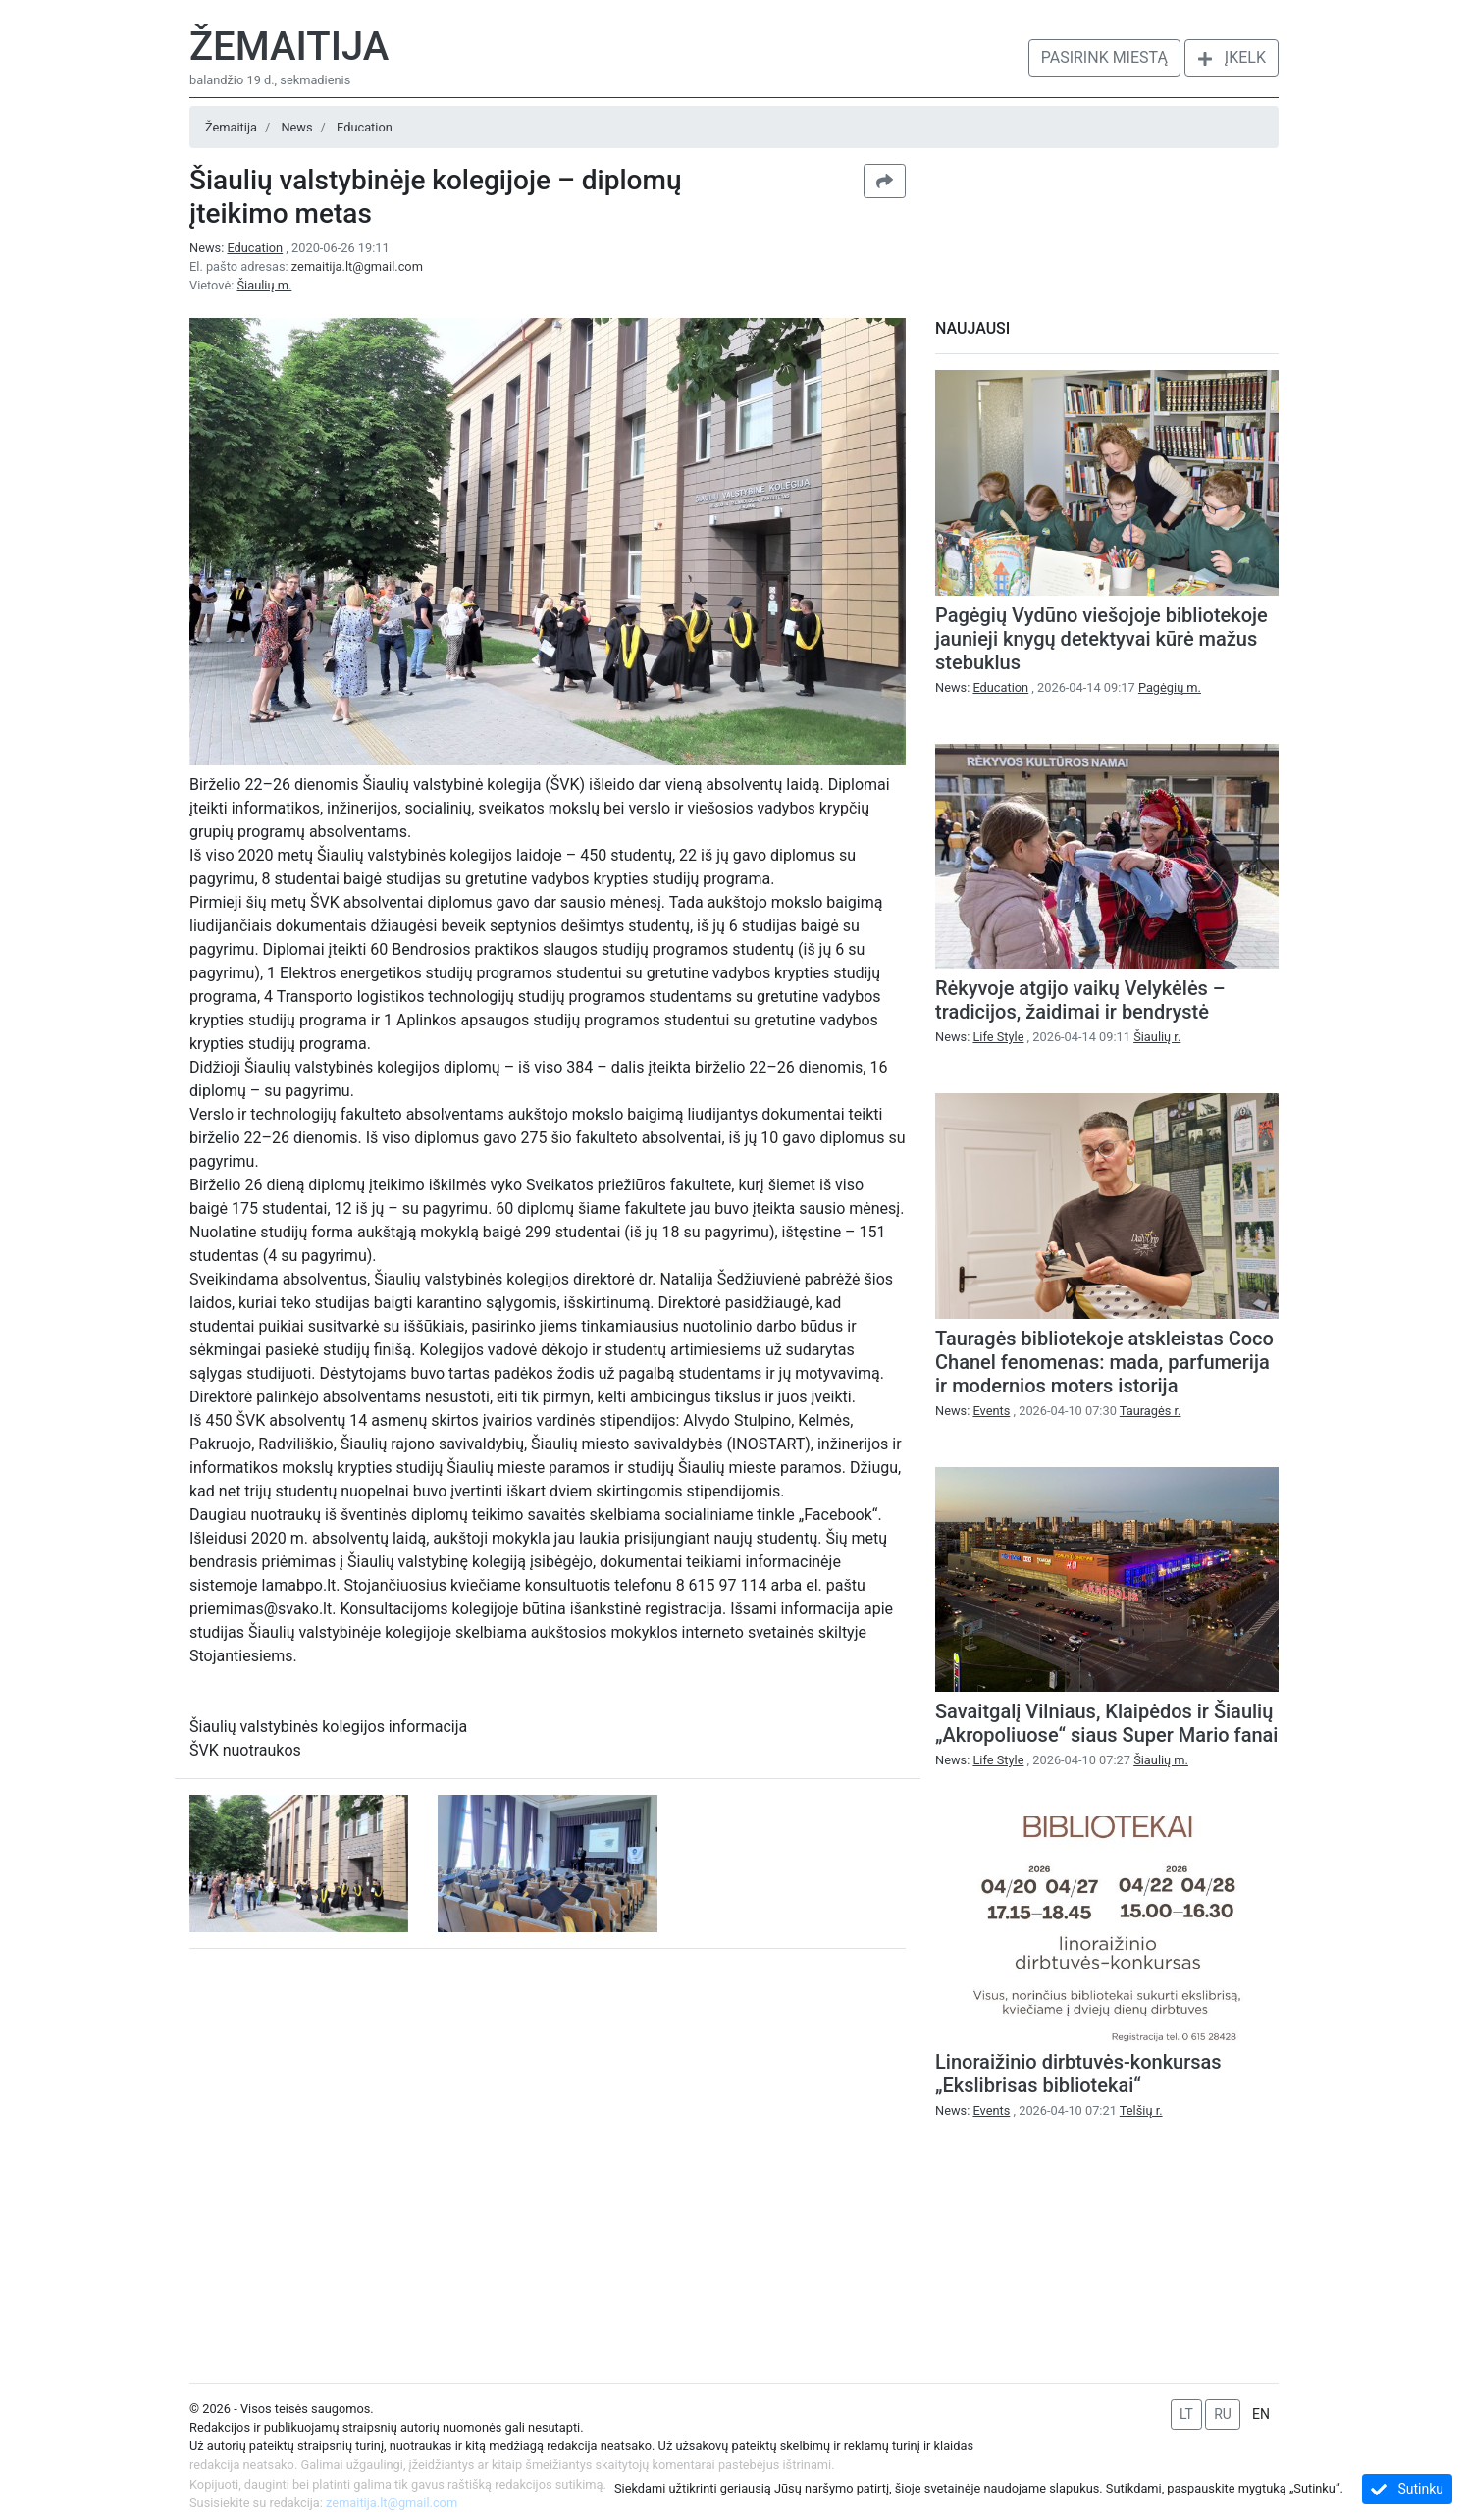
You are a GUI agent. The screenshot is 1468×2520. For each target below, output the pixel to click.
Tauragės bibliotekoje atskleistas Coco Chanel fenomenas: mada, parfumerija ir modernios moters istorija (1104, 1362)
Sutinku (1407, 2489)
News (296, 127)
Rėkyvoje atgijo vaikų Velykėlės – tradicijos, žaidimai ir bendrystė (1080, 1000)
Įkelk (1231, 57)
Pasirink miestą (1104, 57)
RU (1223, 2414)
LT (1186, 2414)
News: (237, 247)
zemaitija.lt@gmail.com (357, 266)
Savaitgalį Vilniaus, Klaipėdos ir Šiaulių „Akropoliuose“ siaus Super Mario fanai (1106, 1723)
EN (1261, 2414)
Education (365, 127)
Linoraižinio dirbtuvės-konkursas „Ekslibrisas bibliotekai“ (1078, 2073)
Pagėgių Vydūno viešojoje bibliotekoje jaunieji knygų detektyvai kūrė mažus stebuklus (1101, 639)
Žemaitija (289, 47)
